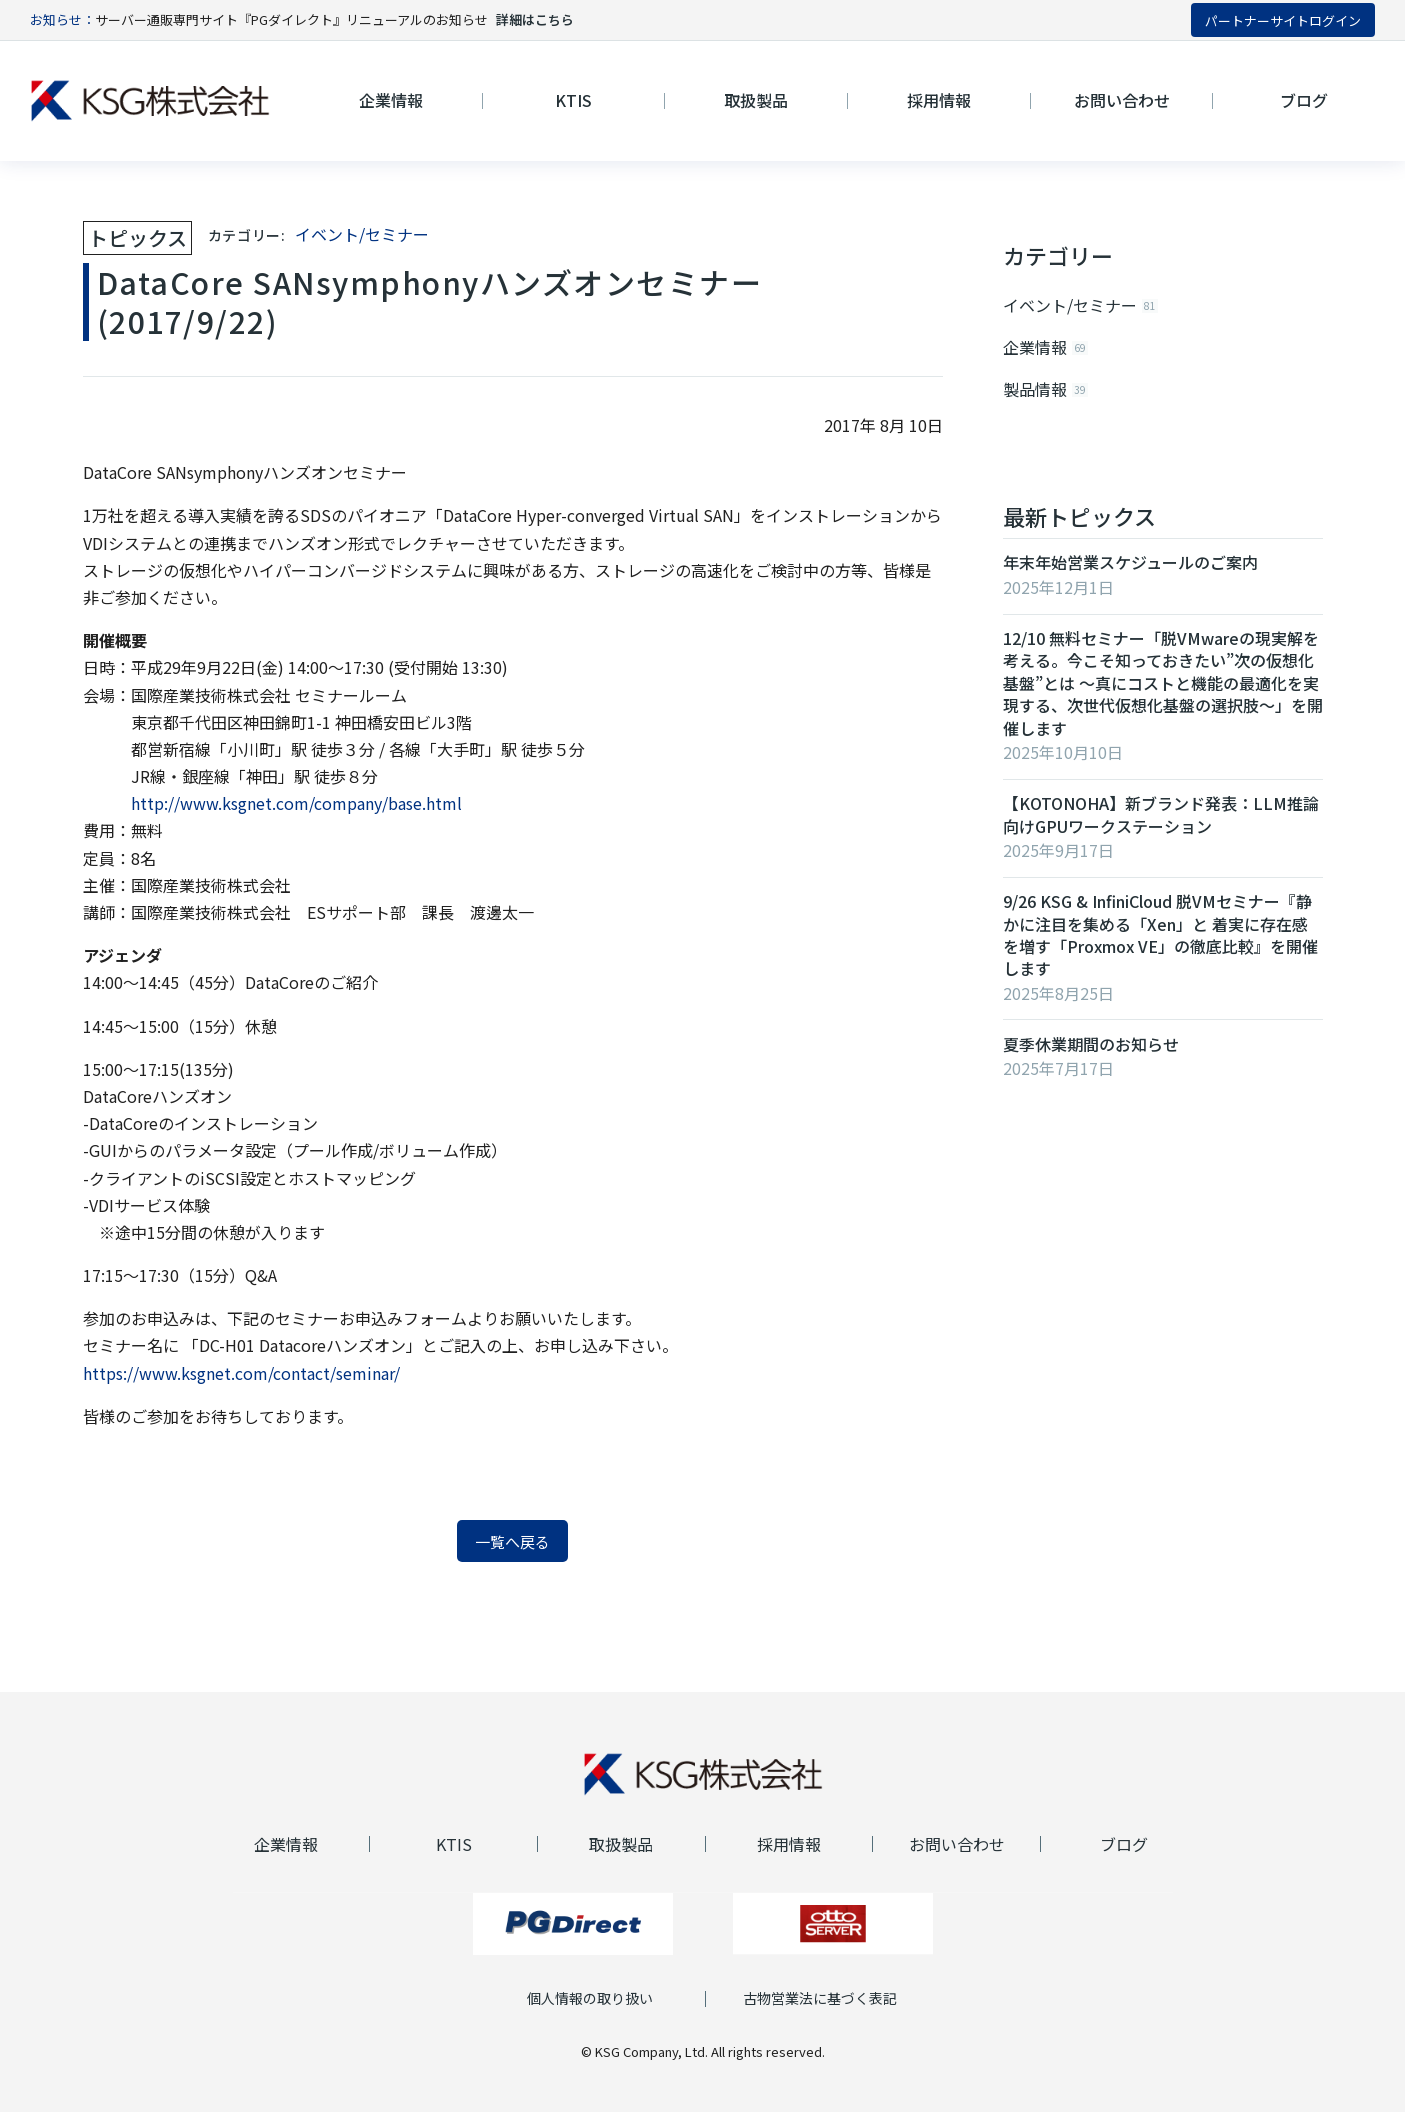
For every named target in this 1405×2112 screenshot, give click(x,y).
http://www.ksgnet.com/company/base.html (296, 803)
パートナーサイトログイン (1283, 20)
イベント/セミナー (362, 234)
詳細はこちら (535, 19)
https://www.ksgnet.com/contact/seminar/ (241, 1373)
